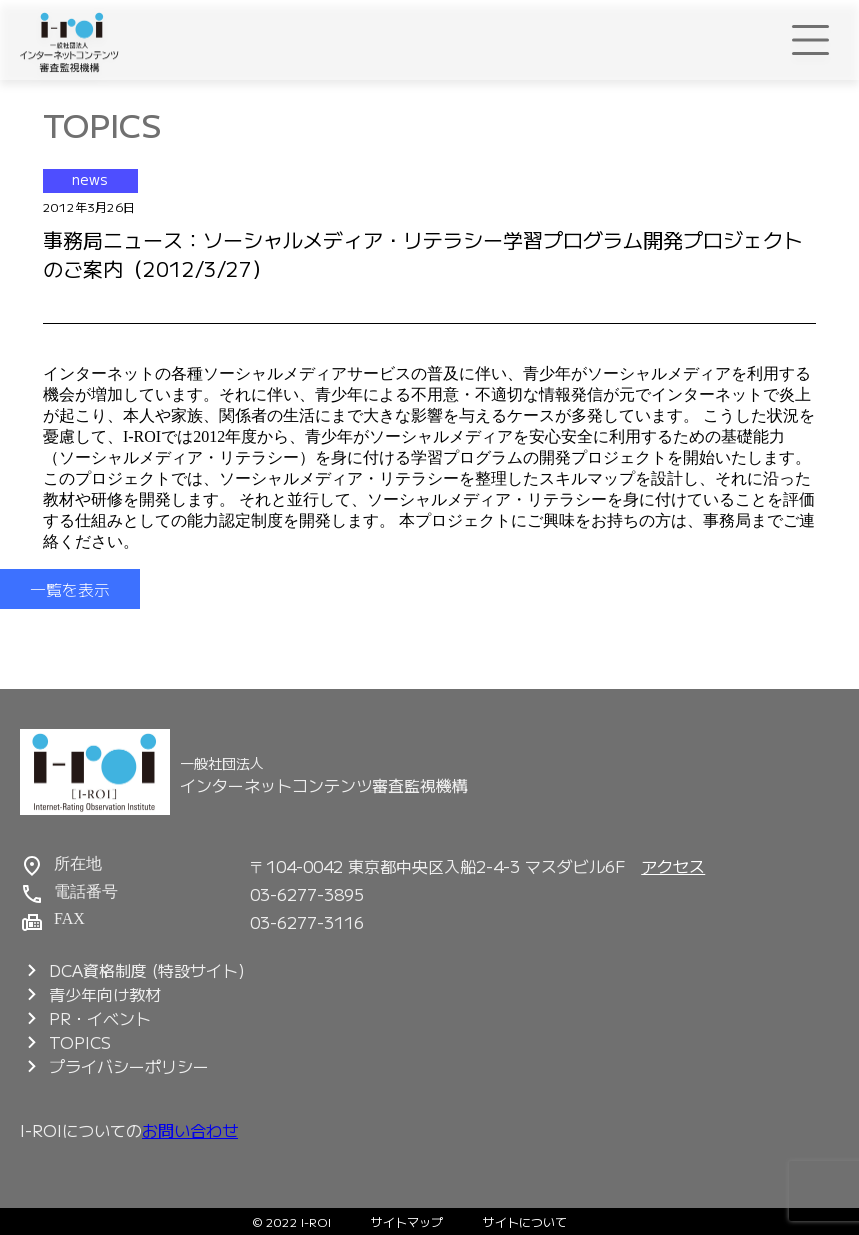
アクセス (673, 866)
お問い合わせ (190, 1130)
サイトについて (525, 1221)
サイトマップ (407, 1221)
